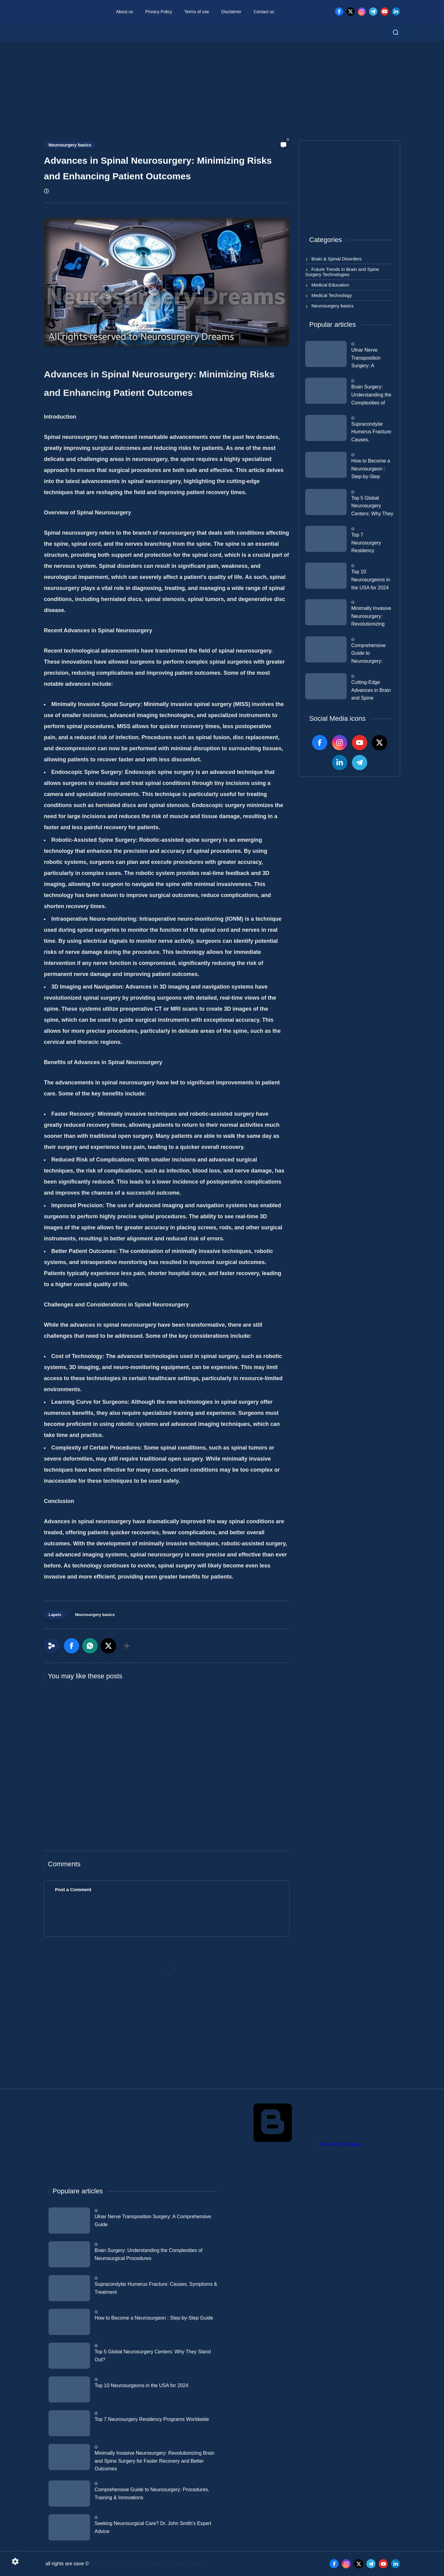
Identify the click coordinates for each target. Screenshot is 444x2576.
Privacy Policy (158, 11)
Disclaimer (231, 11)
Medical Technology (195, 32)
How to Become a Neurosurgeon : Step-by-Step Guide (370, 469)
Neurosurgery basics (70, 144)
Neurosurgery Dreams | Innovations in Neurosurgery (147, 2563)
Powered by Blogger (294, 2144)
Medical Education (143, 32)
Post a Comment (73, 1889)
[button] (71, 1645)
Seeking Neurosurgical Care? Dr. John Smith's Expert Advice (153, 2527)
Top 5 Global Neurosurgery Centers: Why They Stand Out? (372, 506)
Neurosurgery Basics (89, 32)
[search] (395, 32)
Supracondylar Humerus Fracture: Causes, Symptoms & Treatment (371, 432)
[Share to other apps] (126, 1645)
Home (51, 32)
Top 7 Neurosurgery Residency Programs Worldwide (366, 543)
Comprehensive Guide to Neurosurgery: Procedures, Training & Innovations (368, 654)
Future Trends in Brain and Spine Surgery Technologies (342, 272)
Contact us (264, 11)
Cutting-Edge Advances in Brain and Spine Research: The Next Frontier (371, 691)
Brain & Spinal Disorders (255, 32)
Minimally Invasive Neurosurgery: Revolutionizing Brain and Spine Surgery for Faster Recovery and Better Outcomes (371, 617)
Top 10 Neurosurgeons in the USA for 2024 (370, 579)
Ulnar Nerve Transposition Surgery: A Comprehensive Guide (368, 358)
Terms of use (196, 11)
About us (124, 11)
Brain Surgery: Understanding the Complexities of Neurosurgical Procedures (371, 395)
